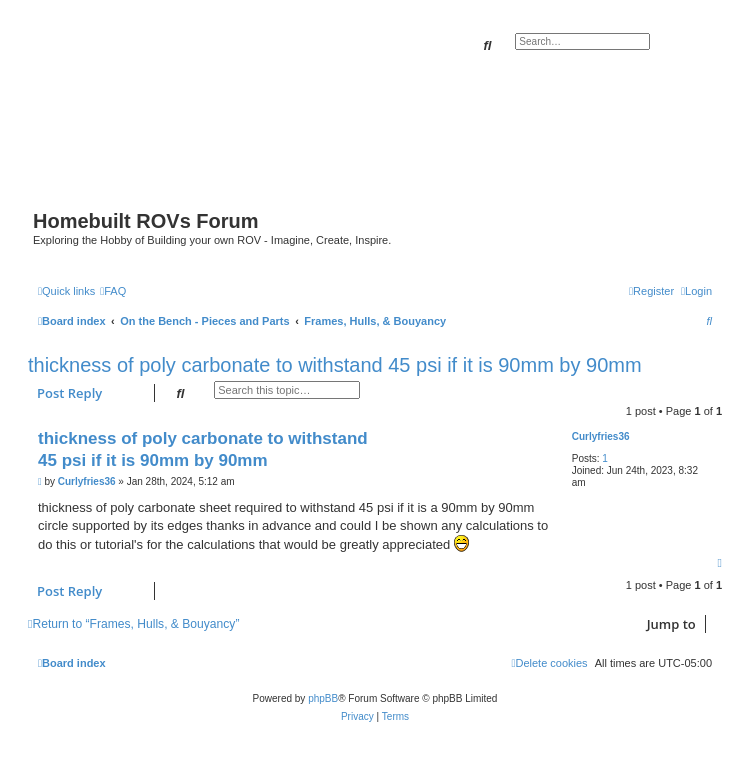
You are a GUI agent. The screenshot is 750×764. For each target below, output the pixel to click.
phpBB (323, 698)
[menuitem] (113, 291)
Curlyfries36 (601, 436)
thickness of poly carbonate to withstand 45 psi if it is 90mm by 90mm (335, 365)
